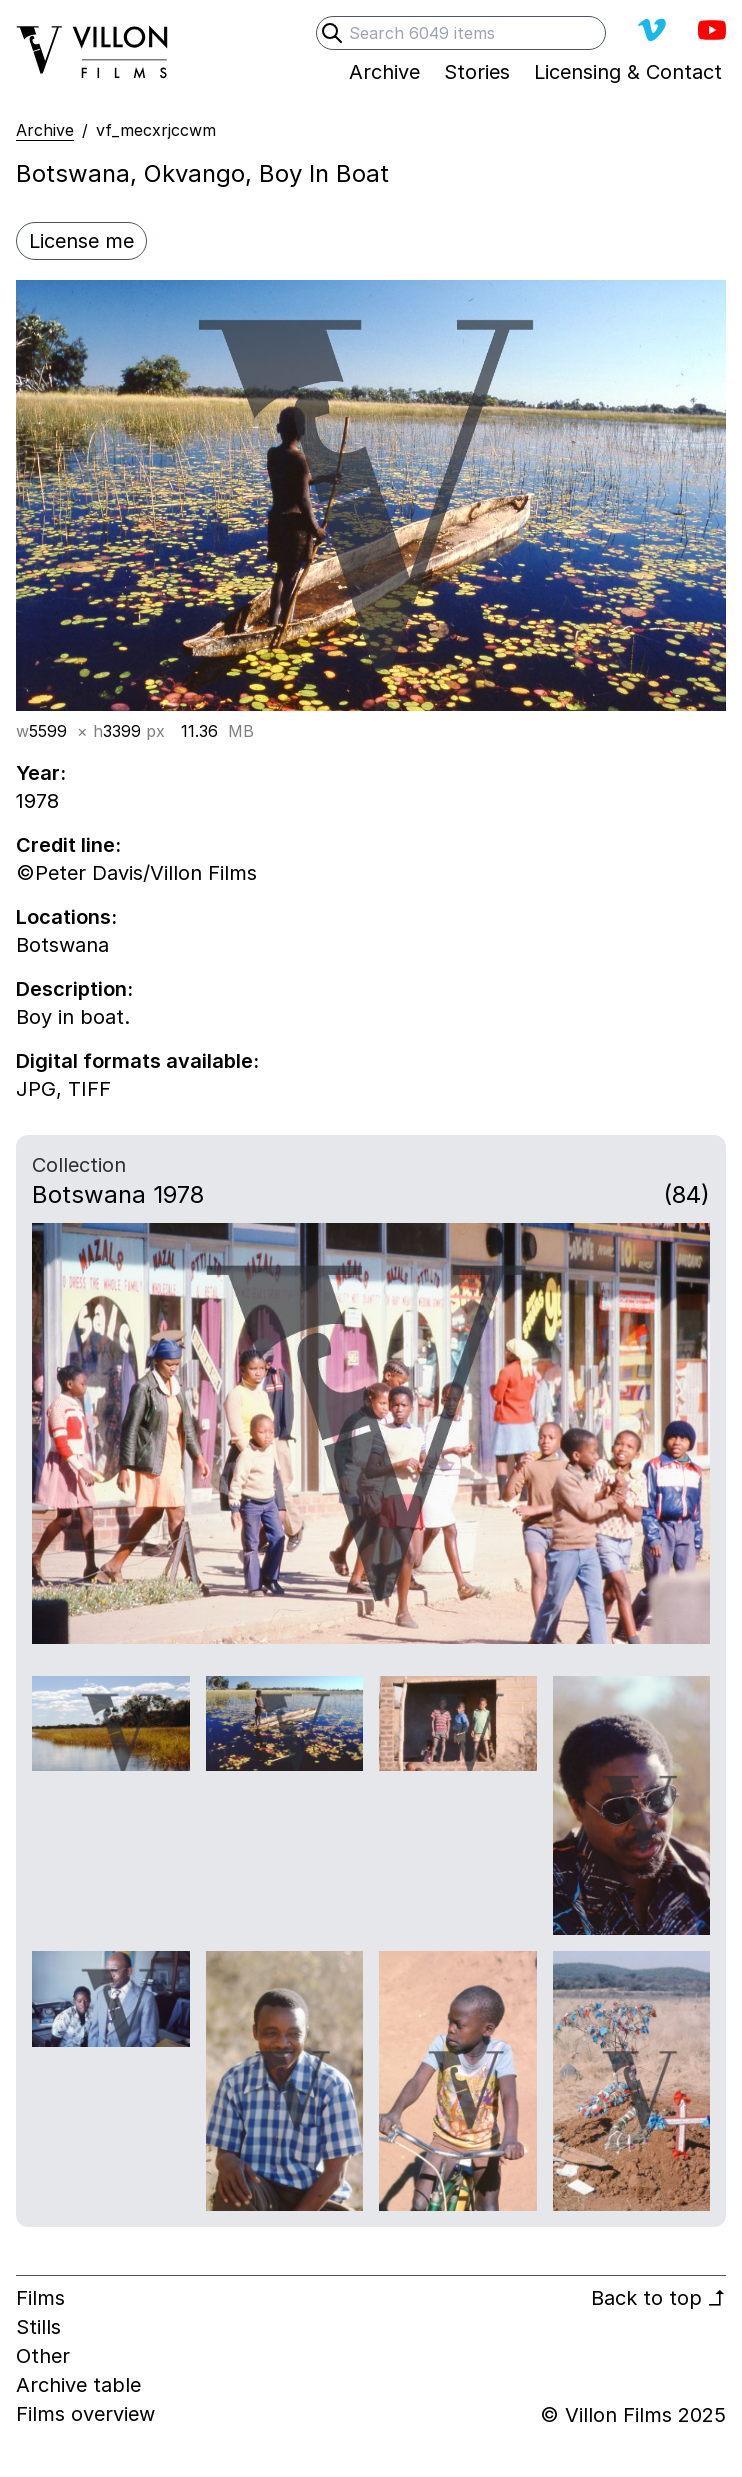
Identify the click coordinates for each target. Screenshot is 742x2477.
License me (81, 241)
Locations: (66, 917)
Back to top (658, 2298)
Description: (74, 989)
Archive (45, 130)
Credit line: (68, 845)
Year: (41, 773)
